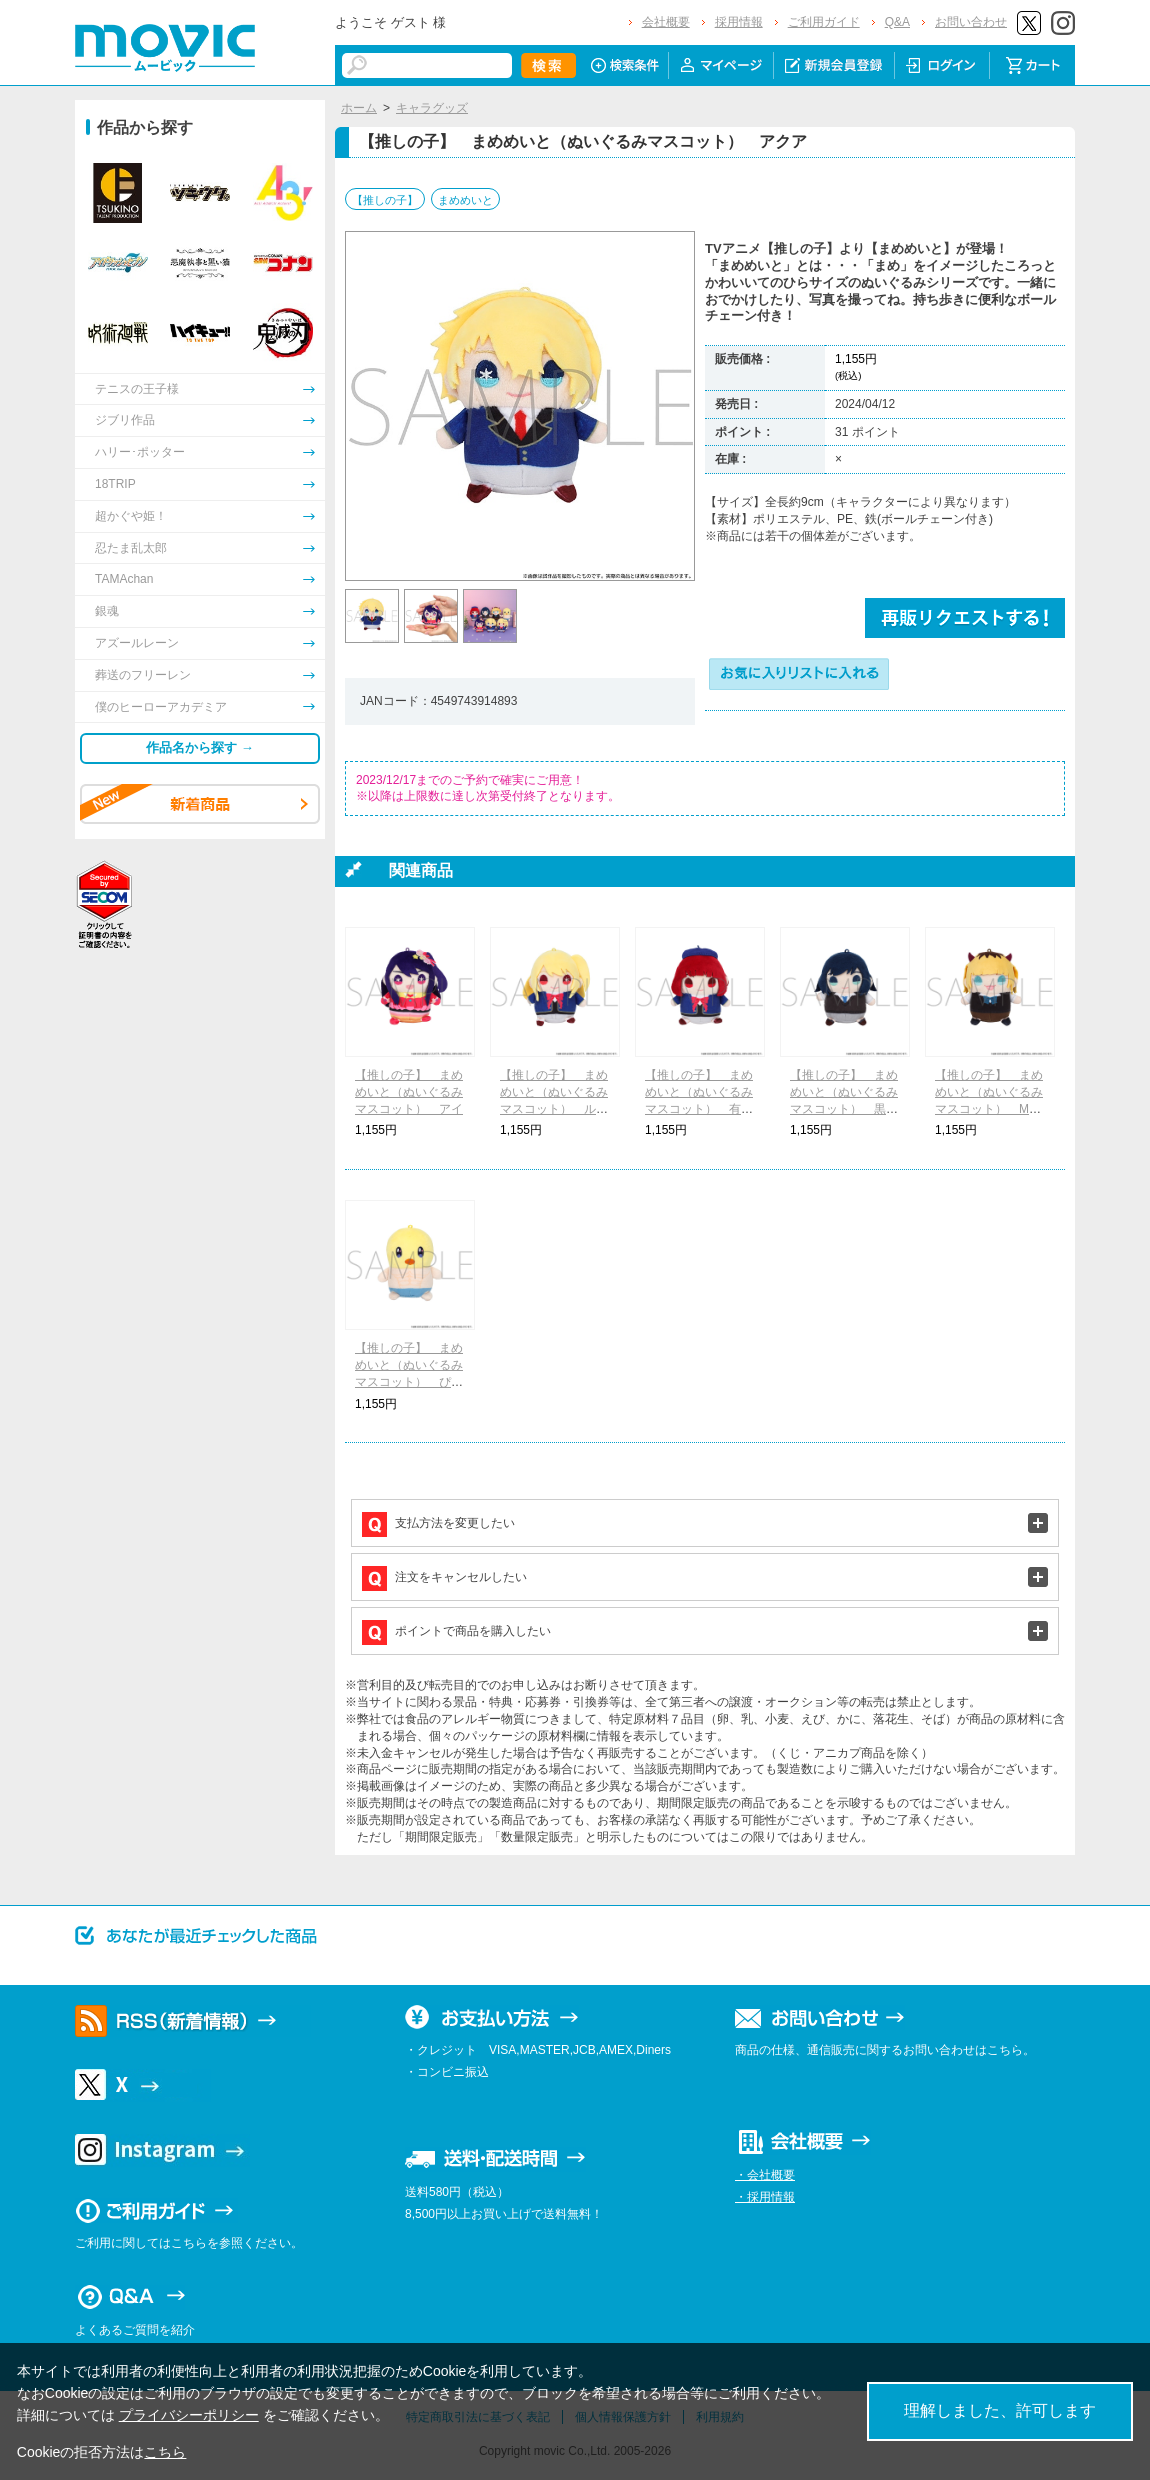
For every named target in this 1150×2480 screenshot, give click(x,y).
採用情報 (739, 22)
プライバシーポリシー (189, 2415)
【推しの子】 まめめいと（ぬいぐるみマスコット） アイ (409, 1092)
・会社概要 (765, 2175)
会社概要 (666, 22)
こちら (165, 2452)
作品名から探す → (200, 747)
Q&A (897, 22)
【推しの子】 (385, 200)
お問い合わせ (971, 22)
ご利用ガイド (824, 22)
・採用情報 (765, 2197)
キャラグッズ (432, 108)
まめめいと (465, 200)
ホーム (359, 108)
